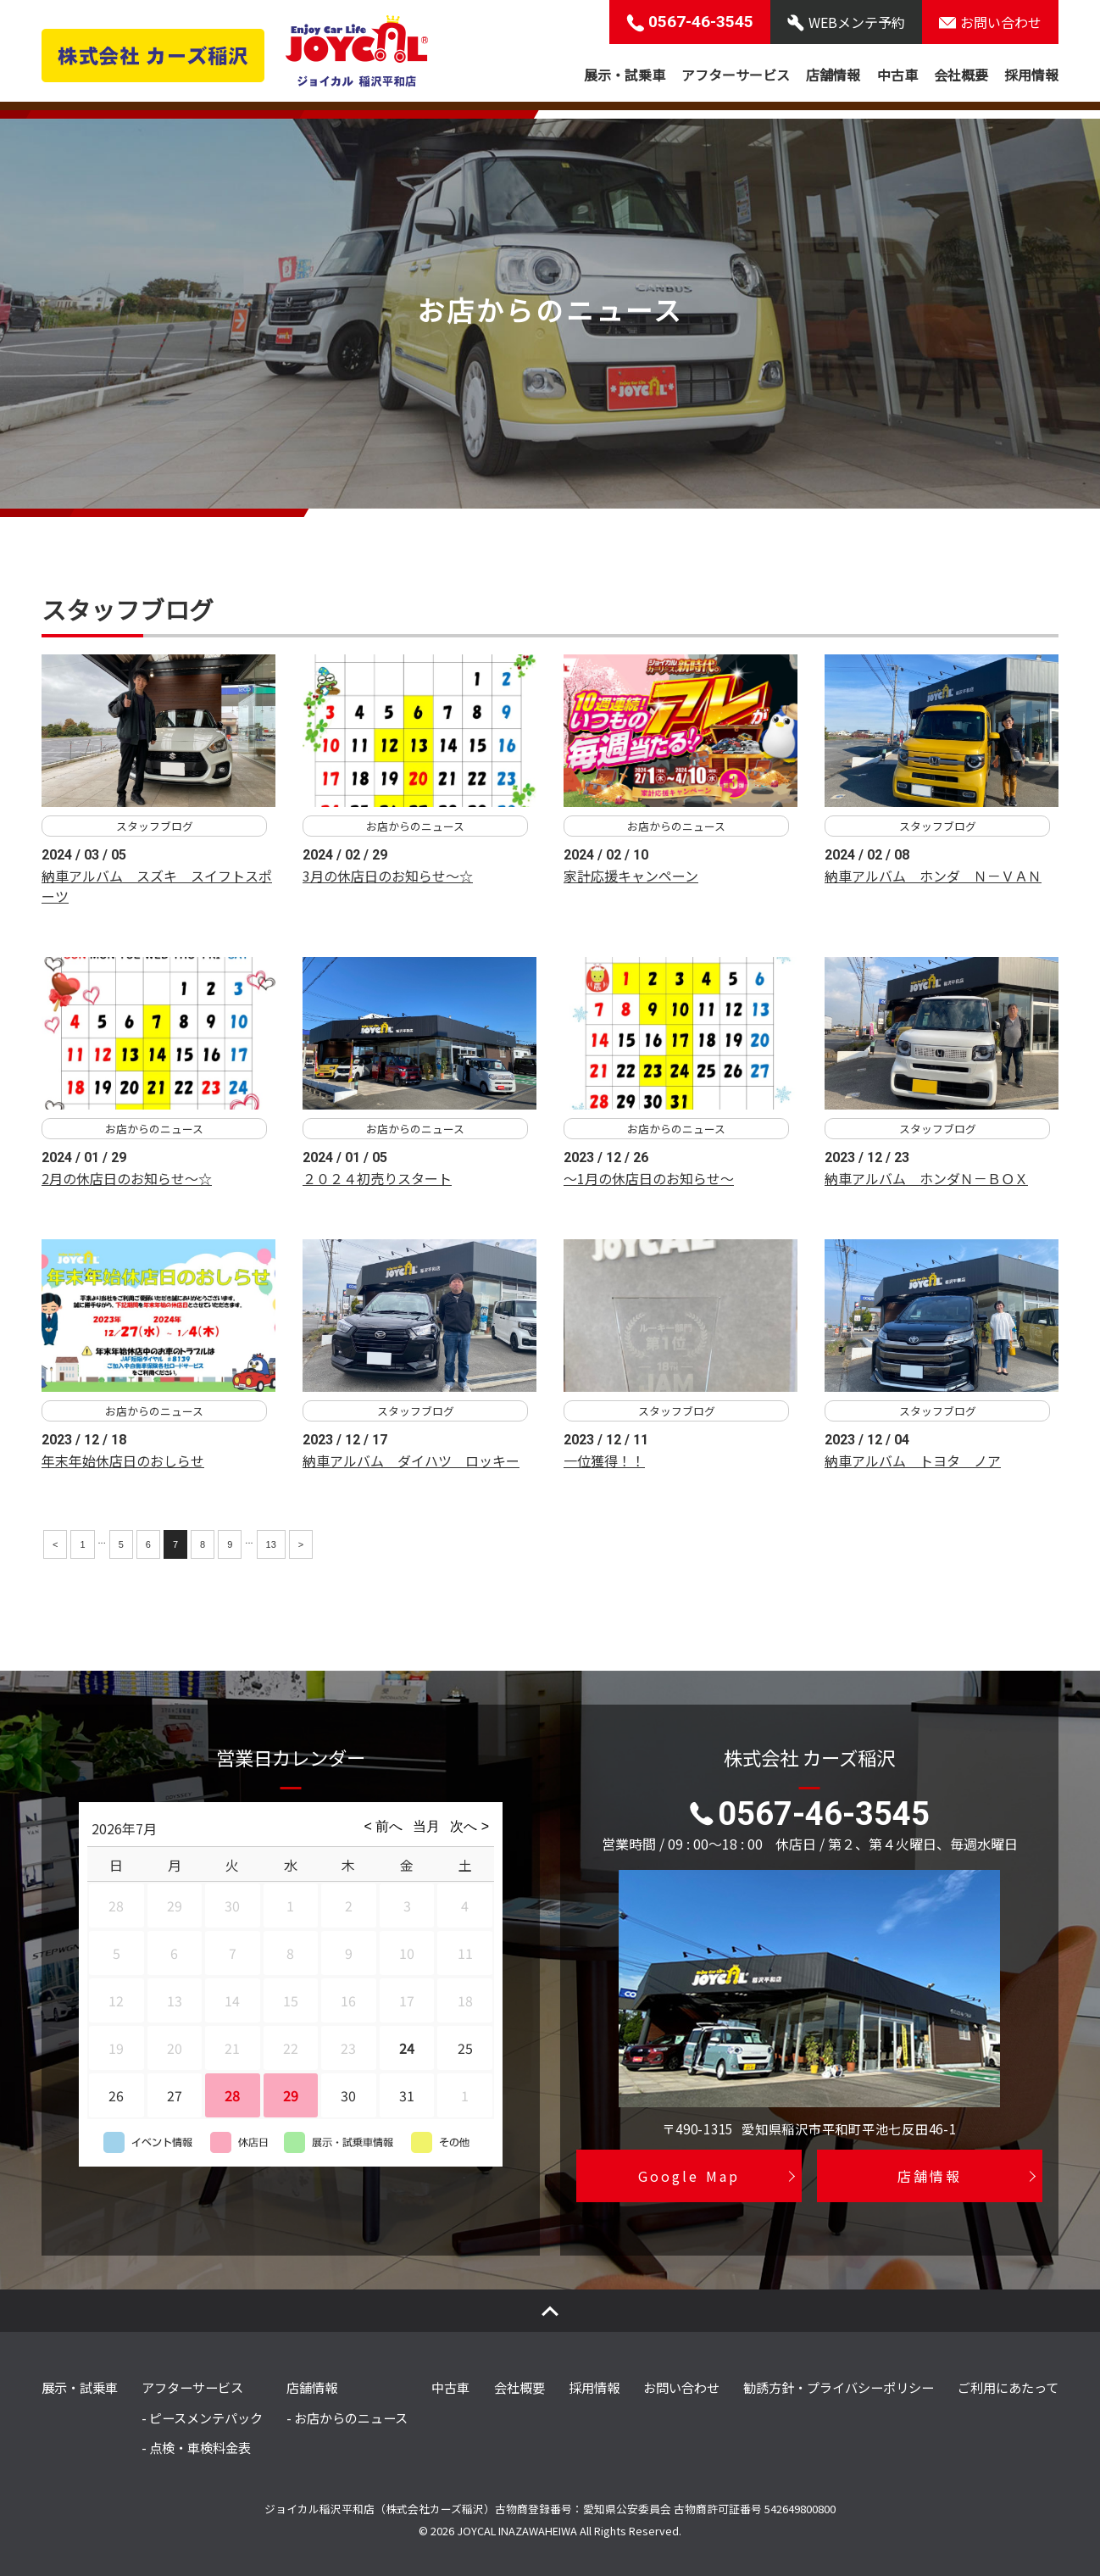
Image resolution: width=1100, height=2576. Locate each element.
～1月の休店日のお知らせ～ (649, 1178)
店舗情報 (833, 74)
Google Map (688, 2176)
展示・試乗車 (624, 74)
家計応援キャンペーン (631, 875)
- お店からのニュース (347, 2417)
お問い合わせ (681, 2387)
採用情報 (1031, 74)
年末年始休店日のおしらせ (123, 1460)
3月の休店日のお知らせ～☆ (388, 875)
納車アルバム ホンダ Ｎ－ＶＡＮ (933, 875)
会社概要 (961, 74)
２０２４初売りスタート (377, 1178)
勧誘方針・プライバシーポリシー (838, 2387)
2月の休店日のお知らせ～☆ (127, 1178)
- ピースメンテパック (202, 2417)
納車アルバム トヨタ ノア (913, 1460)
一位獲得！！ (604, 1460)
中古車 (897, 74)
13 (271, 1544)
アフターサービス (735, 74)
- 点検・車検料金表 (196, 2447)
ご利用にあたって (1008, 2387)
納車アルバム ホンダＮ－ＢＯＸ (926, 1178)
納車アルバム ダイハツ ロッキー (411, 1460)
